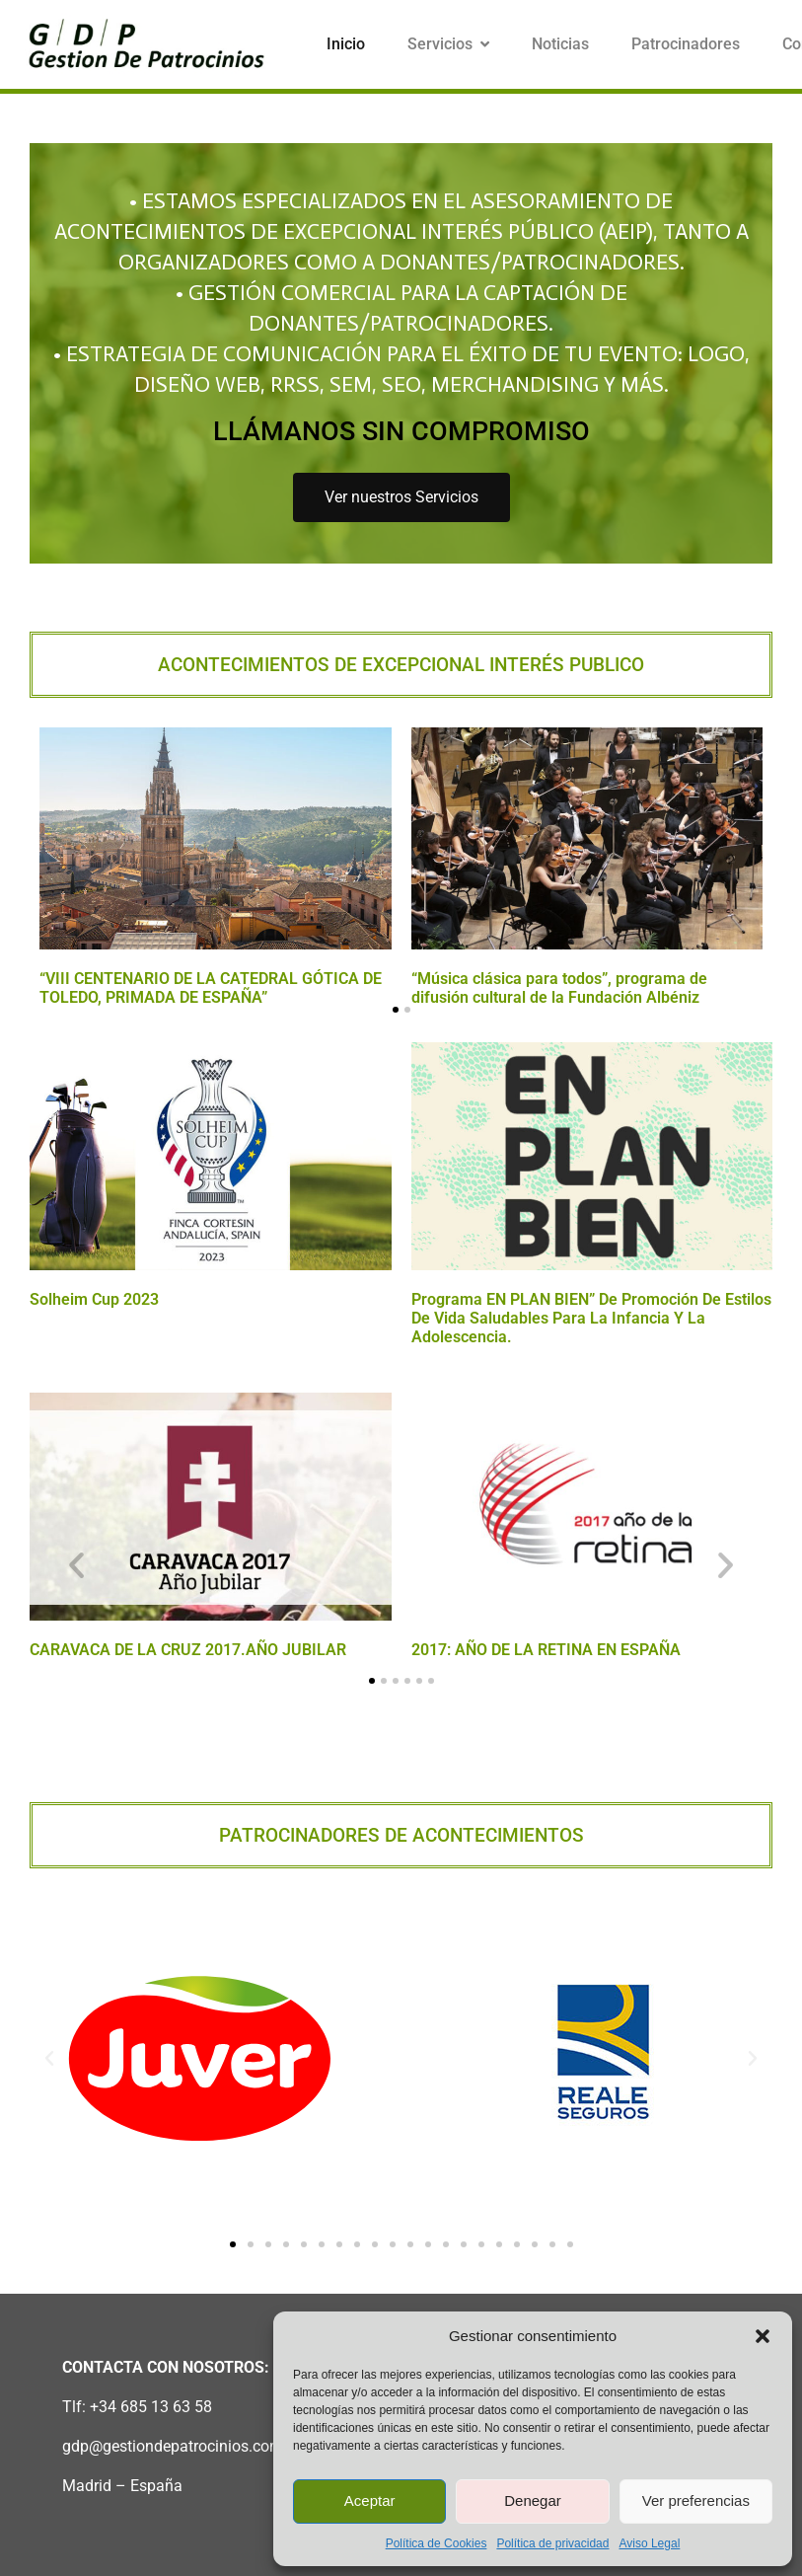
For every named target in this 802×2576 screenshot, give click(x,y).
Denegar (532, 2500)
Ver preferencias (696, 2500)
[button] (762, 2336)
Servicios (448, 44)
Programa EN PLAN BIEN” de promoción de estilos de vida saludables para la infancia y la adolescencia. (591, 1318)
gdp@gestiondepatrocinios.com (172, 2446)
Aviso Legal (649, 2543)
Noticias (560, 44)
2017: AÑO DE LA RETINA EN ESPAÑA (546, 1649)
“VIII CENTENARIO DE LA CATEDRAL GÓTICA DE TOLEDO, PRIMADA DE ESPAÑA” (210, 988)
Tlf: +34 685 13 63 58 (137, 2406)
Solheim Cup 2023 (94, 1299)
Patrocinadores (685, 44)
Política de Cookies (436, 2543)
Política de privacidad (552, 2543)
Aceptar (370, 2500)
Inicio (346, 44)
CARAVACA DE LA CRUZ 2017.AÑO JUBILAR (188, 1649)
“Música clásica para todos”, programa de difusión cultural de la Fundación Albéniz (559, 988)
